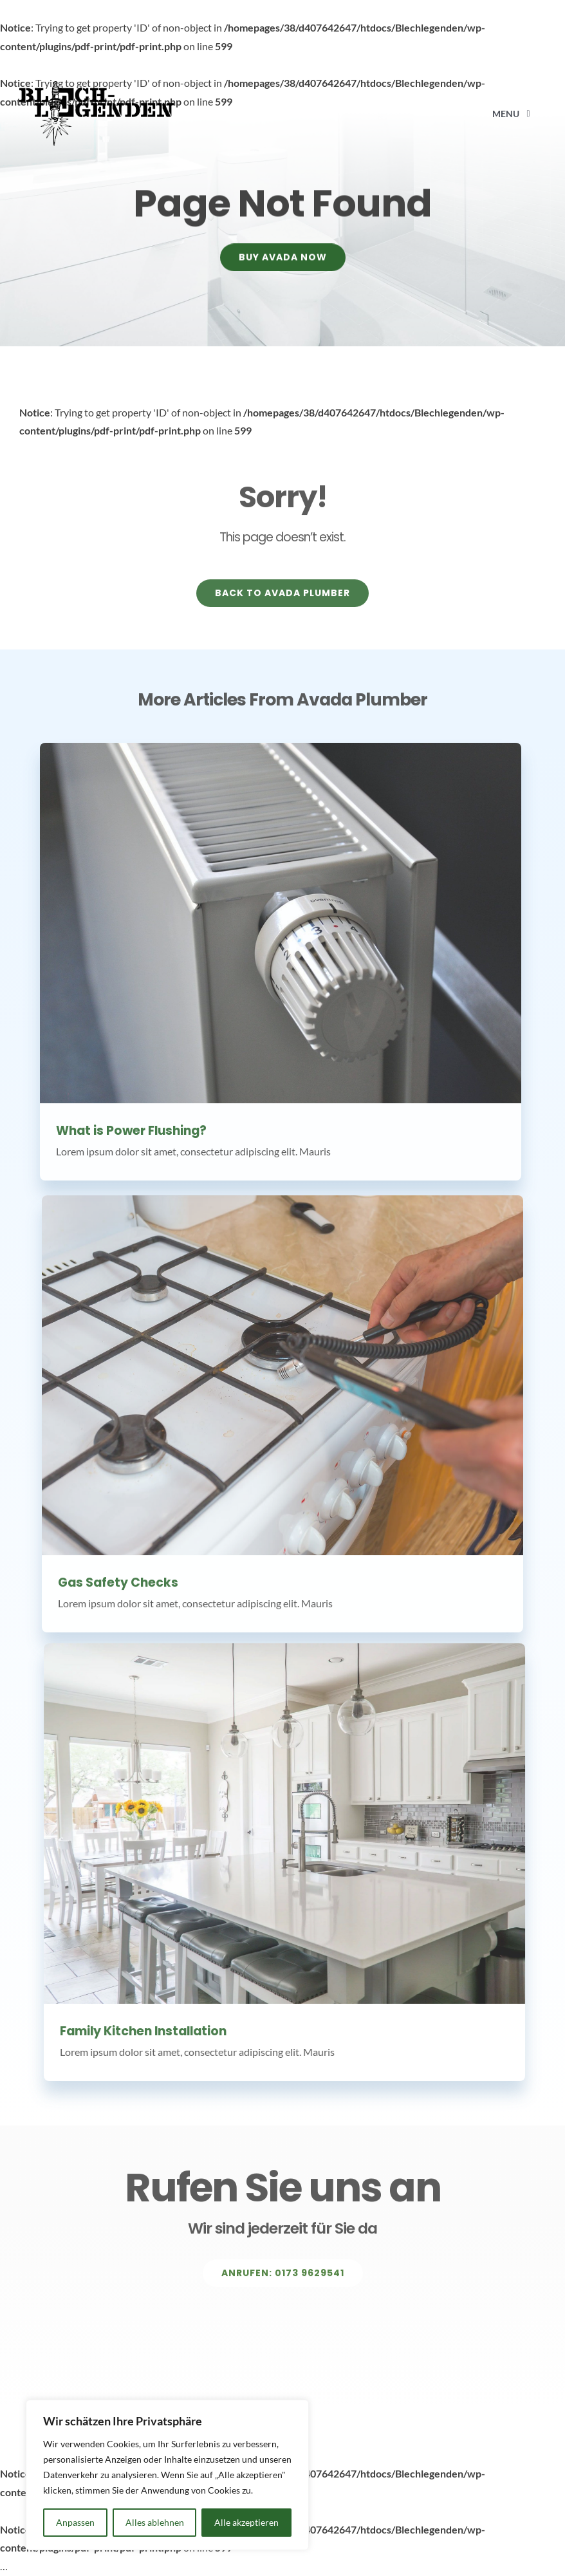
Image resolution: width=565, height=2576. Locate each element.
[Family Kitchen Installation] (290, 1823)
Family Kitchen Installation (149, 2031)
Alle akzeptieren (246, 2522)
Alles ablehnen (154, 2522)
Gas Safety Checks (118, 1589)
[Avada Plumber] (96, 86)
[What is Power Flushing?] (274, 923)
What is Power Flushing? (125, 1130)
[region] (167, 2475)
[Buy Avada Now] (283, 260)
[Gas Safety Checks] (282, 1381)
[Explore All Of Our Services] (283, 2279)
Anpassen (75, 2522)
